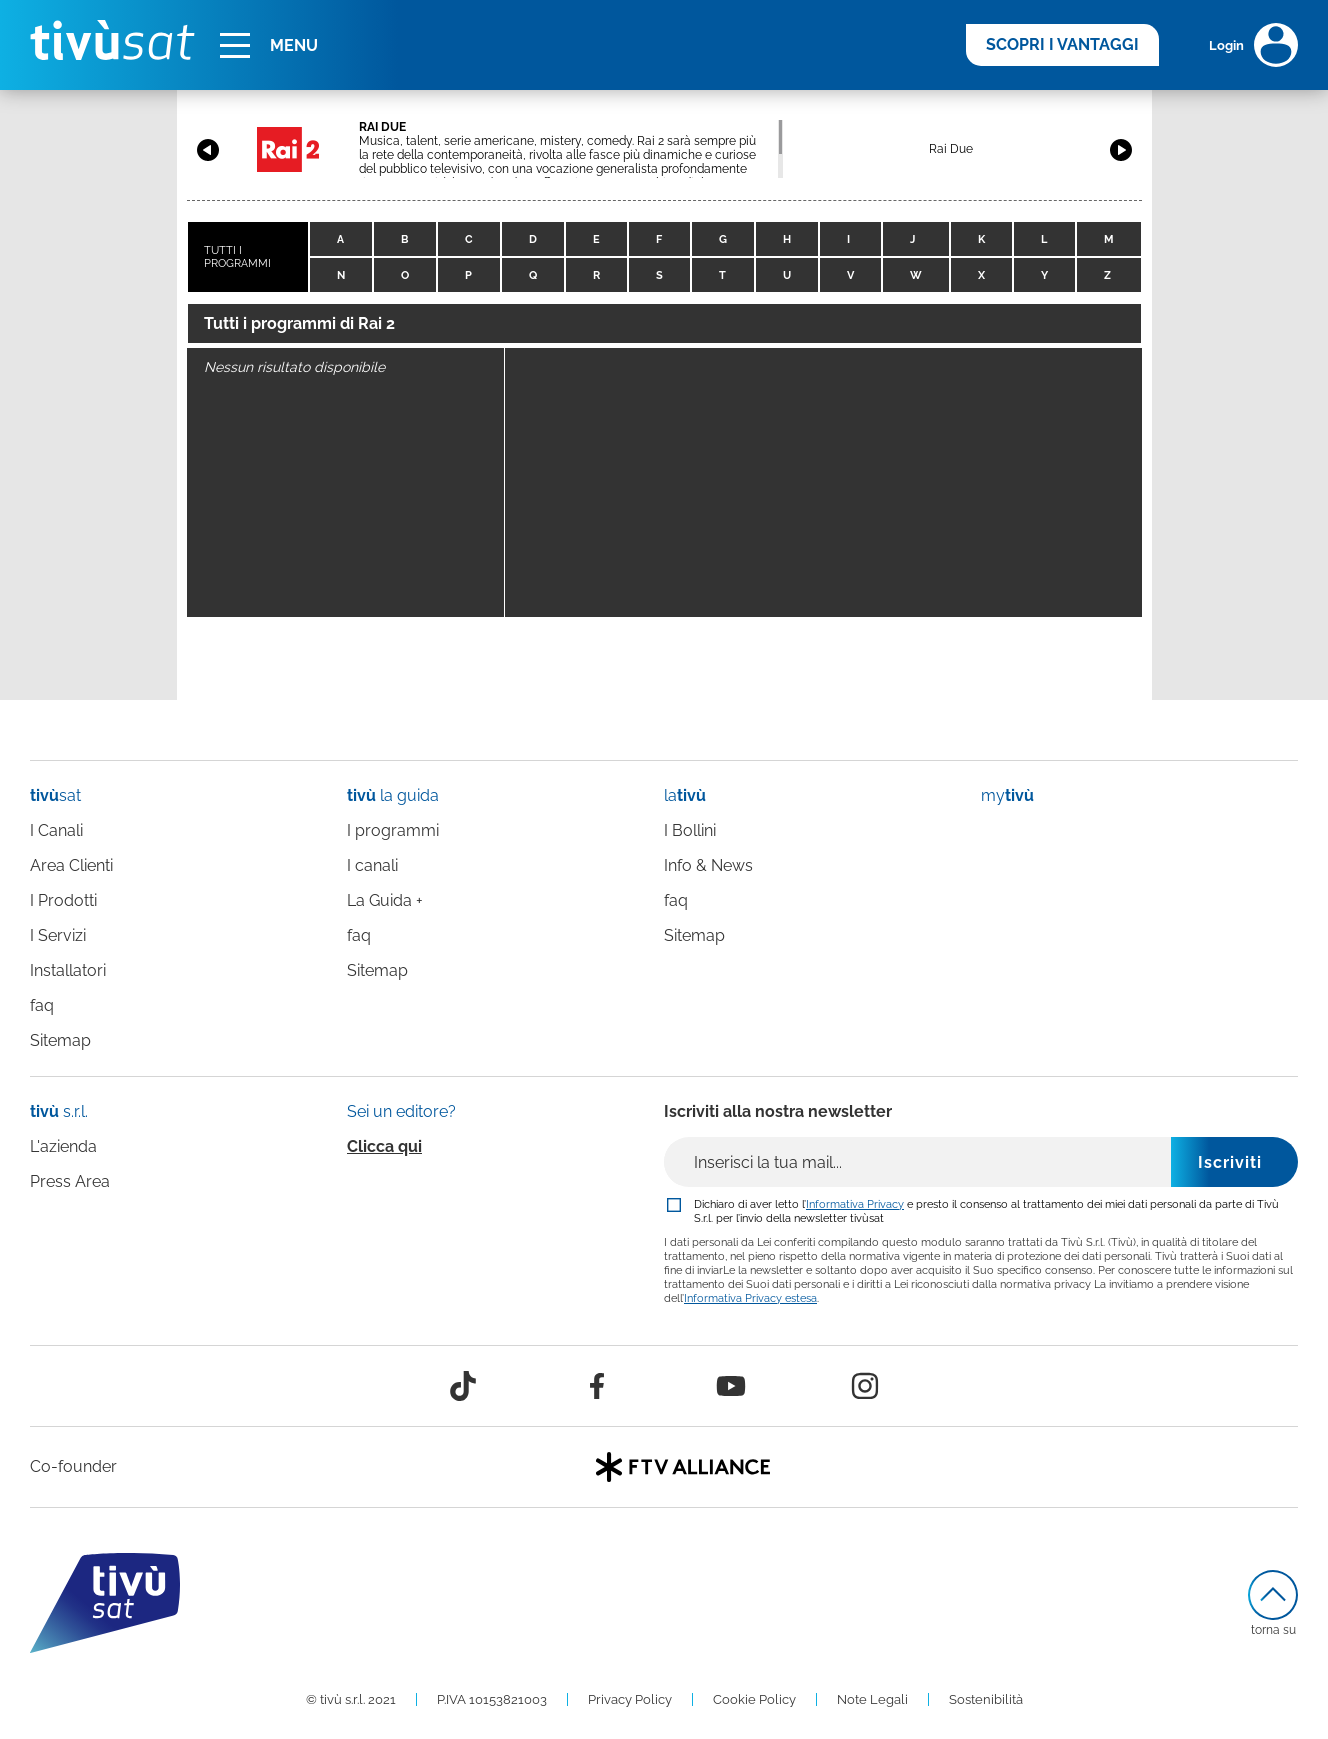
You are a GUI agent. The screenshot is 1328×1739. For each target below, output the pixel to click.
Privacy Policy (630, 1699)
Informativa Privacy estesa (750, 1298)
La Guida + (385, 900)
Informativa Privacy (855, 1204)
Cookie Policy (754, 1699)
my (1007, 795)
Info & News (708, 865)
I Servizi (58, 935)
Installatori (68, 970)
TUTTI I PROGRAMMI (237, 257)
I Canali (56, 830)
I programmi (393, 830)
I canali (372, 865)
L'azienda (63, 1146)
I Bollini (690, 830)
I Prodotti (63, 900)
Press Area (70, 1181)
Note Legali (872, 1699)
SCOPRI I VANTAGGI (1062, 44)
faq (42, 1005)
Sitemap (60, 1040)
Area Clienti (71, 865)
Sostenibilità (986, 1699)
